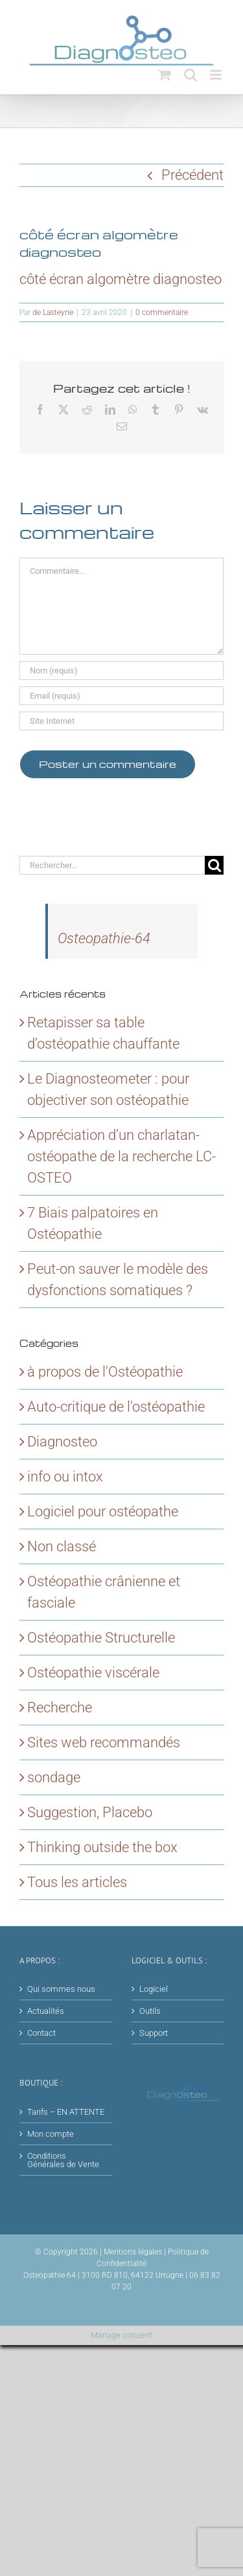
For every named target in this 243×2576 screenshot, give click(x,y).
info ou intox (65, 1476)
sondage (53, 1777)
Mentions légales (133, 2251)
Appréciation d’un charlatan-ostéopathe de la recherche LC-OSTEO (121, 1156)
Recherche (59, 1707)
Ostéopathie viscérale (93, 1673)
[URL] (121, 721)
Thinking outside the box (102, 1847)
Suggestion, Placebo (89, 1812)
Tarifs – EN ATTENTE (65, 2112)
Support (153, 2033)
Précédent (192, 175)
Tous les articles (77, 1882)
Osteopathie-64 (104, 938)
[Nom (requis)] (121, 670)
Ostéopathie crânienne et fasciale (103, 1592)
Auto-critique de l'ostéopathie (116, 1407)
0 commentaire (161, 312)
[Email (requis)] (121, 695)
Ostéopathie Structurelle (101, 1638)
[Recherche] (214, 865)
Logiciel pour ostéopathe (102, 1511)
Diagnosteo (62, 1442)
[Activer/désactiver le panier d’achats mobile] (164, 75)
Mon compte (50, 2134)
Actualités (45, 2011)
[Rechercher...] (112, 865)
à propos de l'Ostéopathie (105, 1372)
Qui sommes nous (61, 1989)
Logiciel (153, 1989)
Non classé (61, 1546)
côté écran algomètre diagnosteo (120, 279)
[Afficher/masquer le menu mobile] (217, 75)
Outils (150, 2011)
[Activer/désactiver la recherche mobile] (190, 75)
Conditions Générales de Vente (63, 2160)
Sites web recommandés (103, 1742)
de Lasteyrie (52, 312)
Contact (41, 2033)
